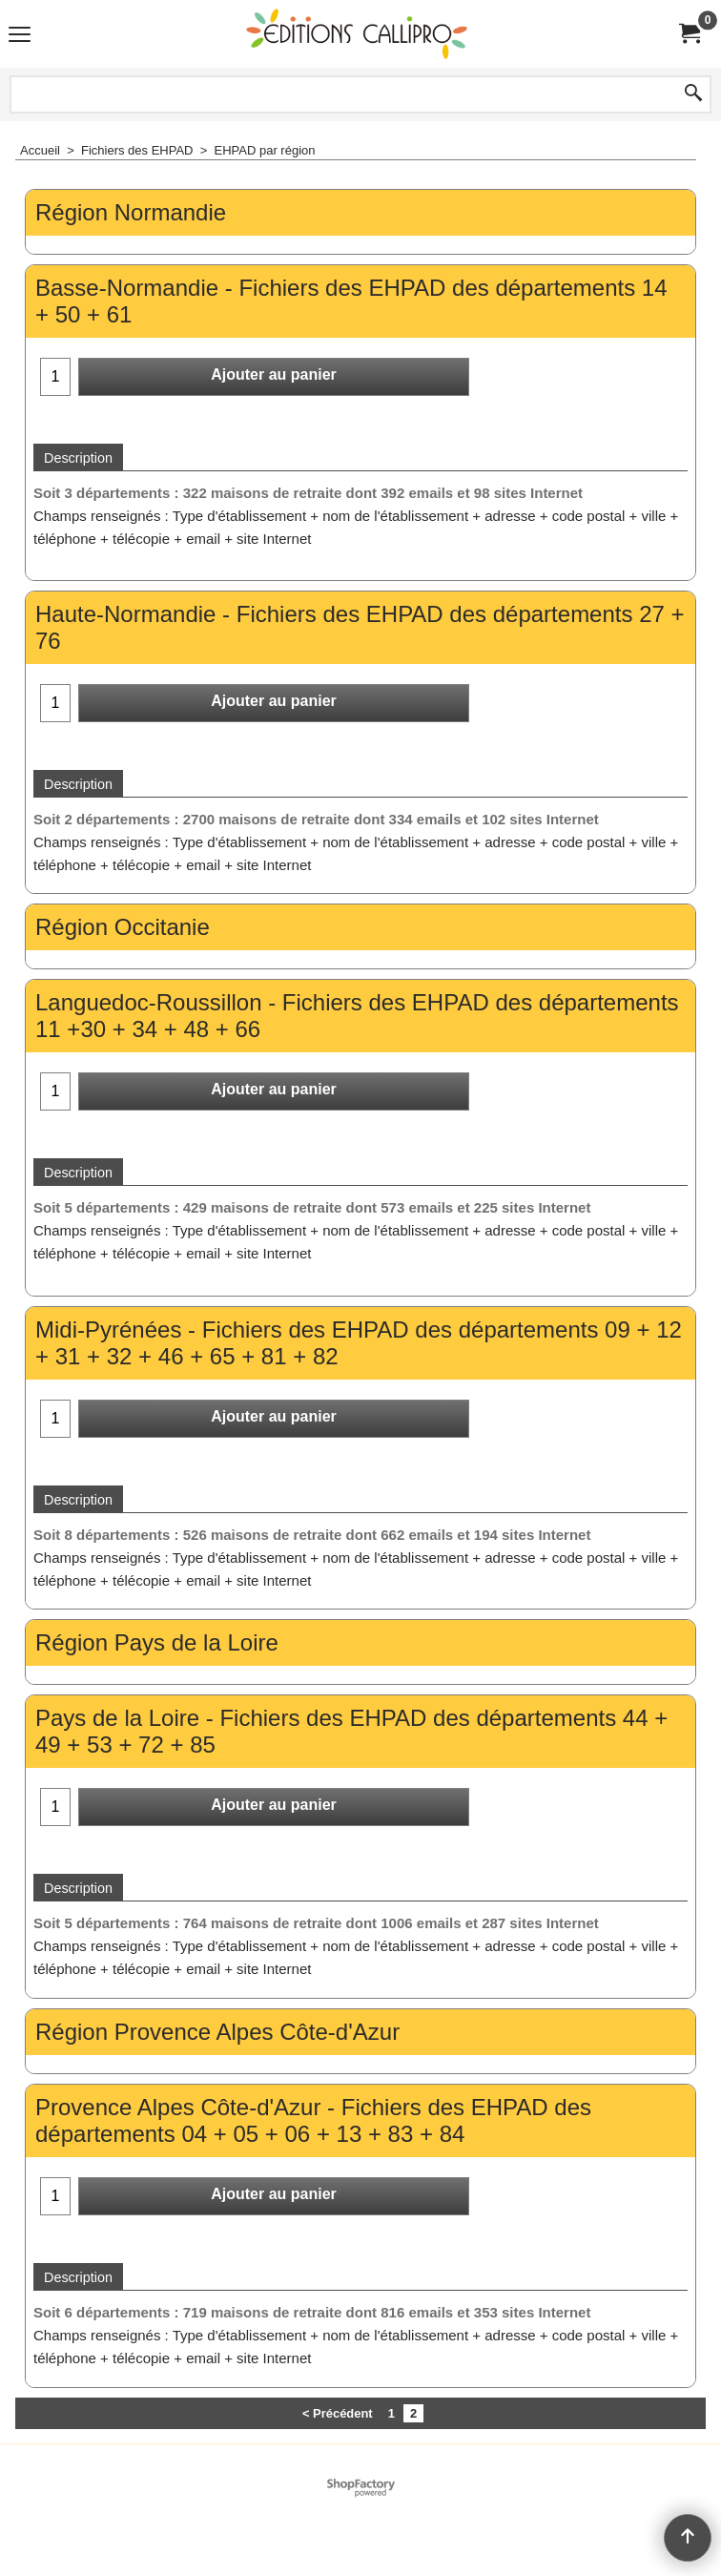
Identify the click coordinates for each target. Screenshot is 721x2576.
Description (78, 458)
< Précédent (337, 2413)
